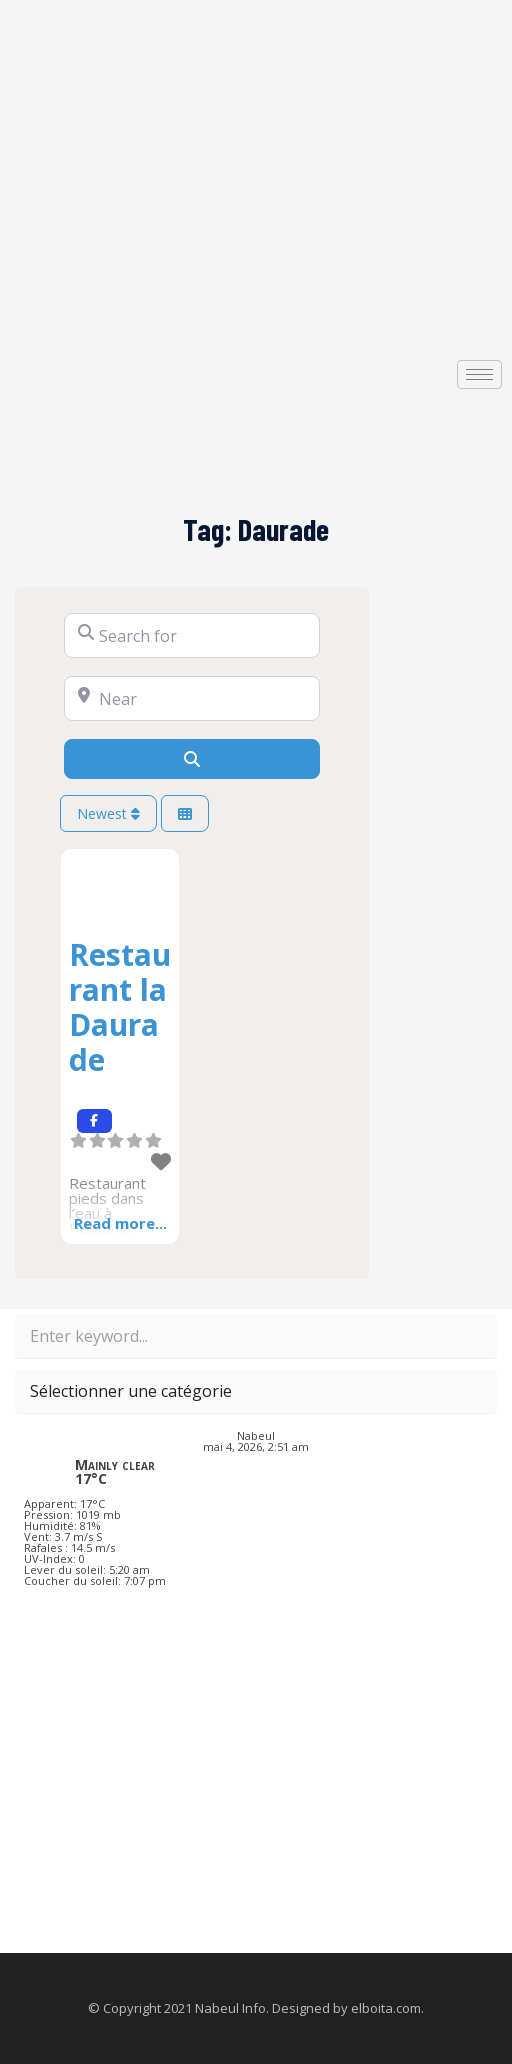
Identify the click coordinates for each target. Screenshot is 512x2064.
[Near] (192, 698)
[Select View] (185, 813)
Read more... (120, 1223)
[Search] (192, 759)
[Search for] (192, 635)
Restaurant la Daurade (120, 1007)
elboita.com (386, 2008)
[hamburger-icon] (479, 374)
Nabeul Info (230, 2008)
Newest (108, 813)
